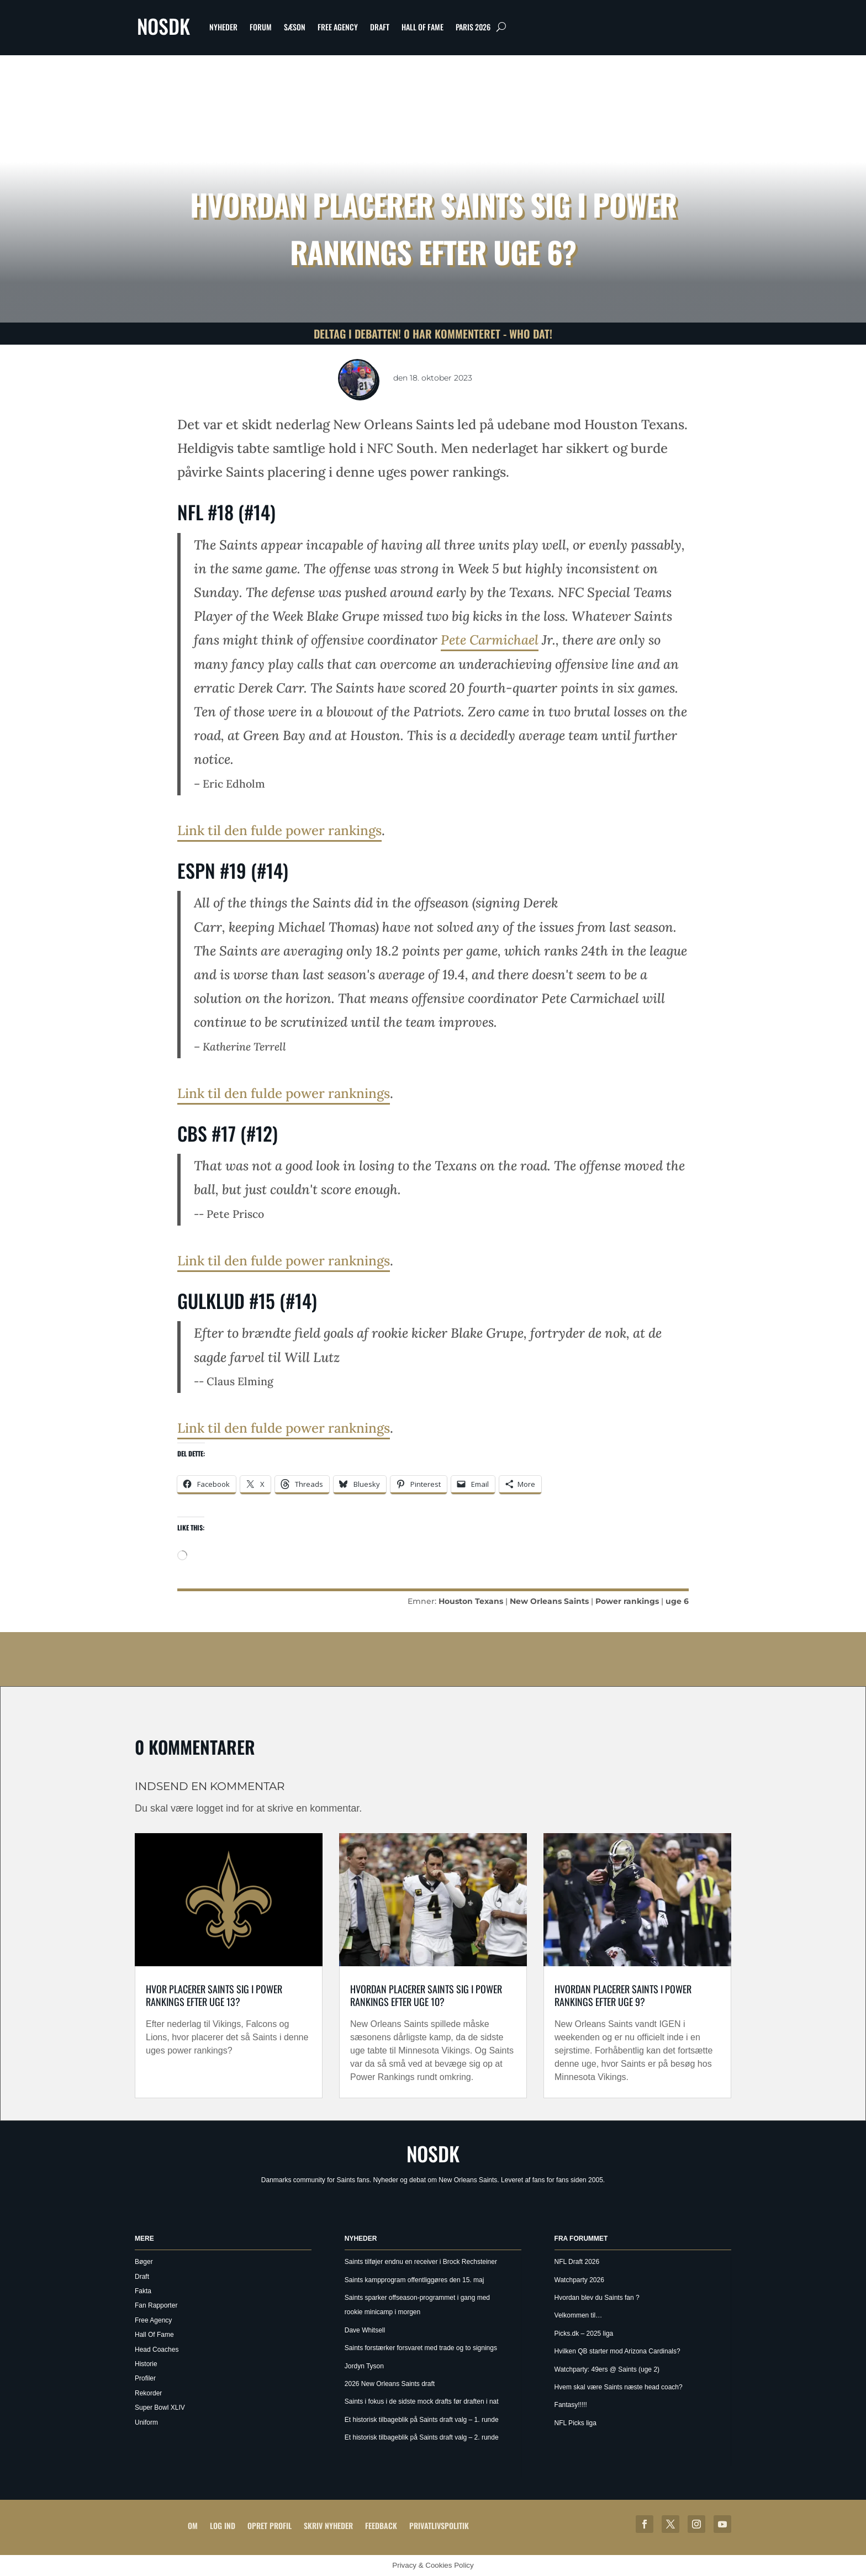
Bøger (144, 2262)
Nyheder (223, 27)
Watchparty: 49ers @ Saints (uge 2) (607, 2369)
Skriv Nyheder (328, 2525)
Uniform (146, 2422)
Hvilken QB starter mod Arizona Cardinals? (617, 2351)
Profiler (145, 2378)
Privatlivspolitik (439, 2525)
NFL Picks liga (575, 2423)
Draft (379, 27)
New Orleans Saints (549, 1601)
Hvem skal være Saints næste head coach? (619, 2387)
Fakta (143, 2291)
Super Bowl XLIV (160, 2407)
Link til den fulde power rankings (279, 830)
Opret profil (269, 2525)
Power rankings (627, 1601)
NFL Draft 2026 (577, 2262)
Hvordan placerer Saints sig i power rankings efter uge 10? (426, 1995)
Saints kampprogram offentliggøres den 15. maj (414, 2280)
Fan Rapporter (156, 2305)
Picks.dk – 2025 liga (584, 2333)
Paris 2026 (473, 27)
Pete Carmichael (489, 639)
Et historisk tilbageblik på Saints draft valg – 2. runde (422, 2437)
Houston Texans (471, 1601)
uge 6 (677, 1601)
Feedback (381, 2525)
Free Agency (338, 27)
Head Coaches (156, 2349)
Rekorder (148, 2393)
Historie (146, 2364)
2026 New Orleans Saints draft (390, 2384)
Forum (261, 27)
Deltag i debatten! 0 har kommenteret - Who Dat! (433, 333)
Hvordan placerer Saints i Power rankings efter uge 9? (623, 1995)
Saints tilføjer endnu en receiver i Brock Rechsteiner (421, 2262)
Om (193, 2525)
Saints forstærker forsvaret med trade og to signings (421, 2348)
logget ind (217, 1808)
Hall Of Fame (422, 27)
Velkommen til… (579, 2315)
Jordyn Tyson (364, 2366)
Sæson (294, 27)
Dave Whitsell (365, 2330)
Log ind (222, 2525)
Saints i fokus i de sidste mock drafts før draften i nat (422, 2401)
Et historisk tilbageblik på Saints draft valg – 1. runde (422, 2420)
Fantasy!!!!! (571, 2405)
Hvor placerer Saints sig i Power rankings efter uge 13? (214, 1995)
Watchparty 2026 (579, 2280)
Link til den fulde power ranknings (283, 1093)
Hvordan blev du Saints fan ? (597, 2297)
